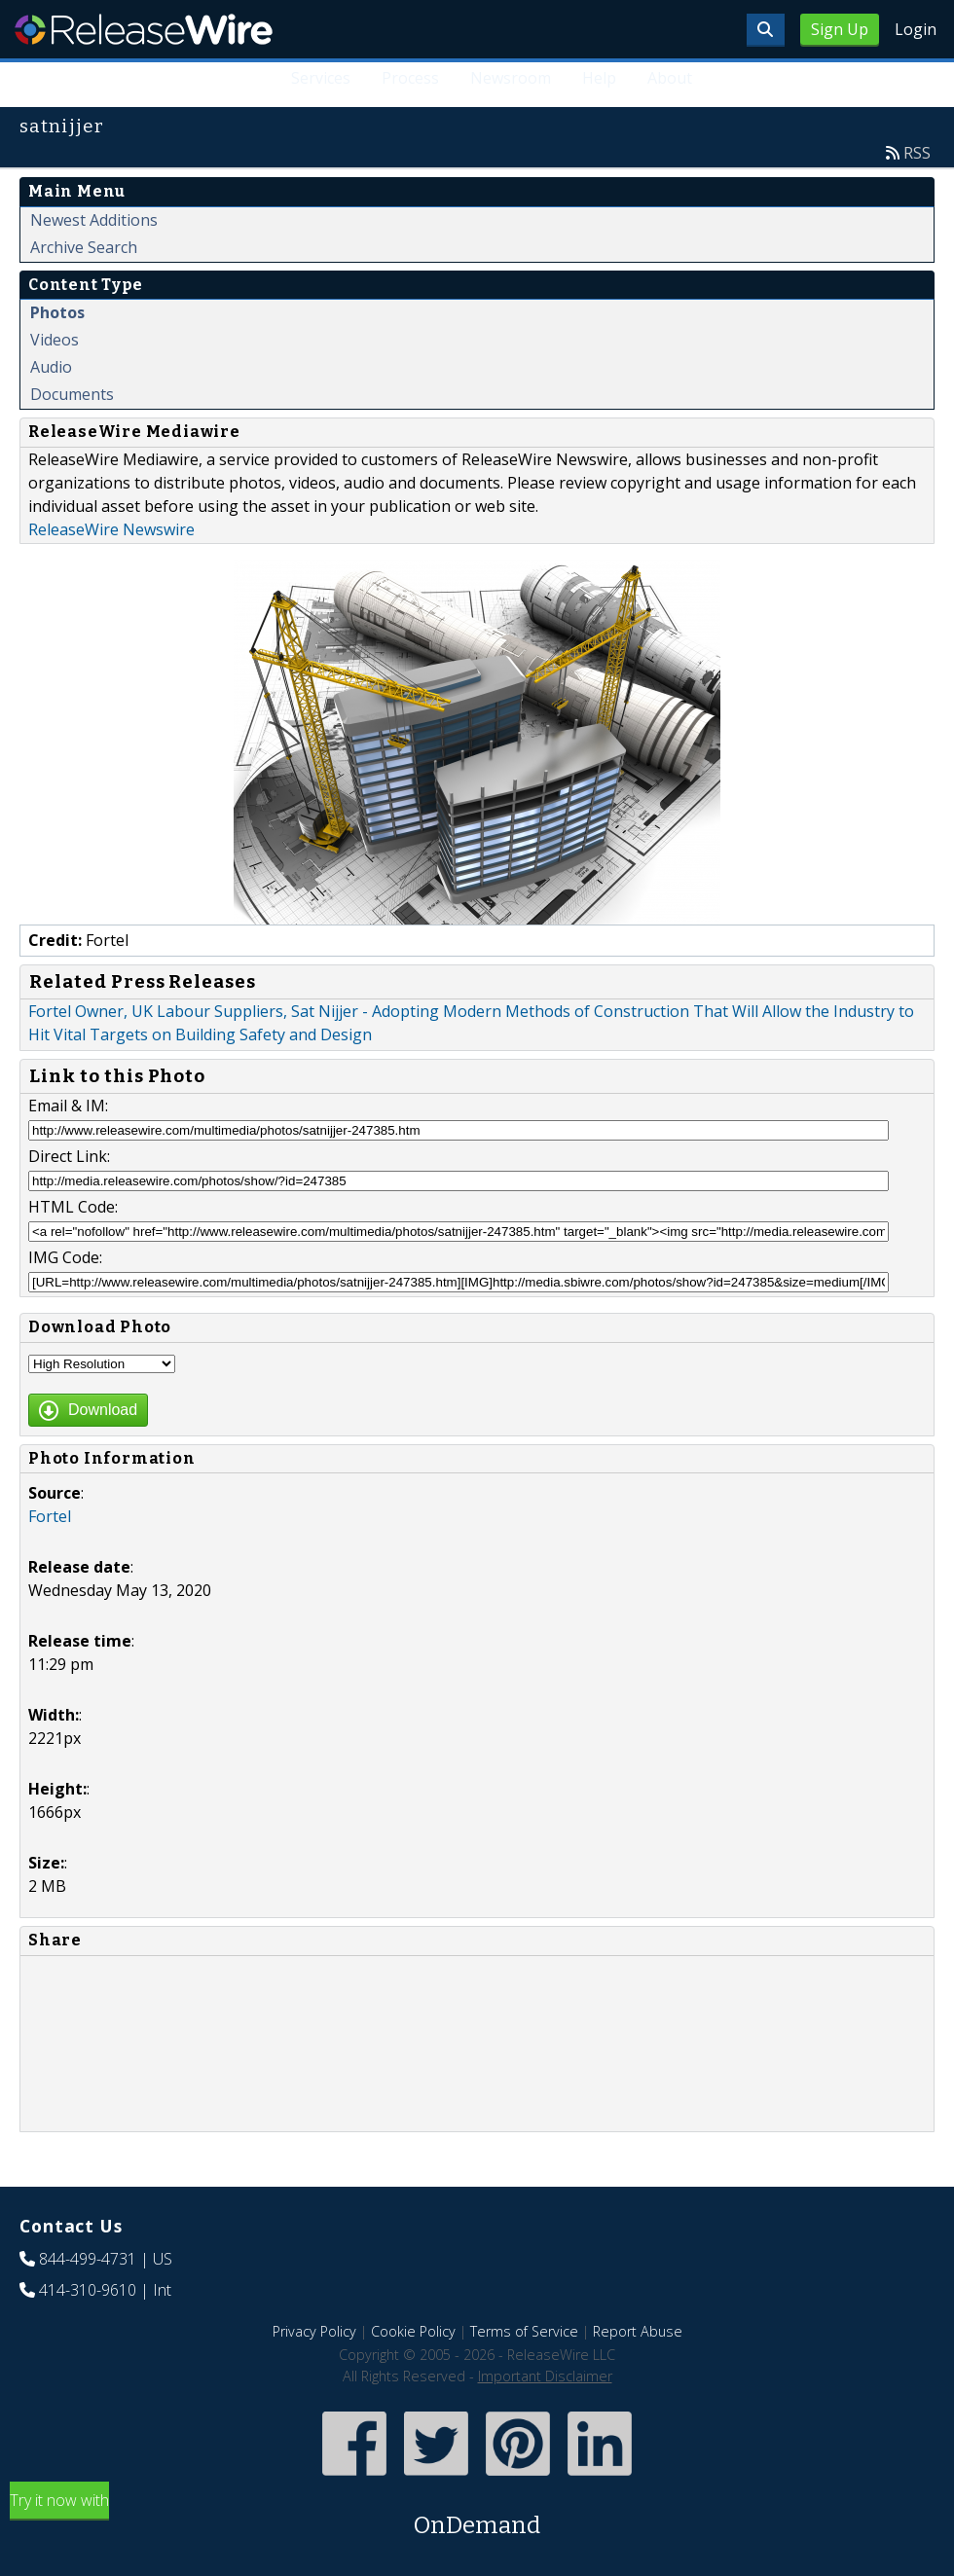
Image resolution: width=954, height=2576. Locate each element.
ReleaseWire (143, 29)
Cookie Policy (413, 2331)
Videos (54, 339)
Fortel (49, 1516)
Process (410, 78)
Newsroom (510, 78)
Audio (51, 367)
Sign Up (839, 29)
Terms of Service (524, 2331)
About (669, 78)
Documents (72, 394)
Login (915, 29)
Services (320, 78)
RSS (917, 152)
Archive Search (83, 247)
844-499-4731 (87, 2258)
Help (599, 78)
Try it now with (477, 2516)
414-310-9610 (87, 2290)
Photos (57, 312)
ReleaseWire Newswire (111, 529)
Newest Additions (94, 220)
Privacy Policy (314, 2331)
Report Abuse (637, 2331)
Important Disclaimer (545, 2376)
